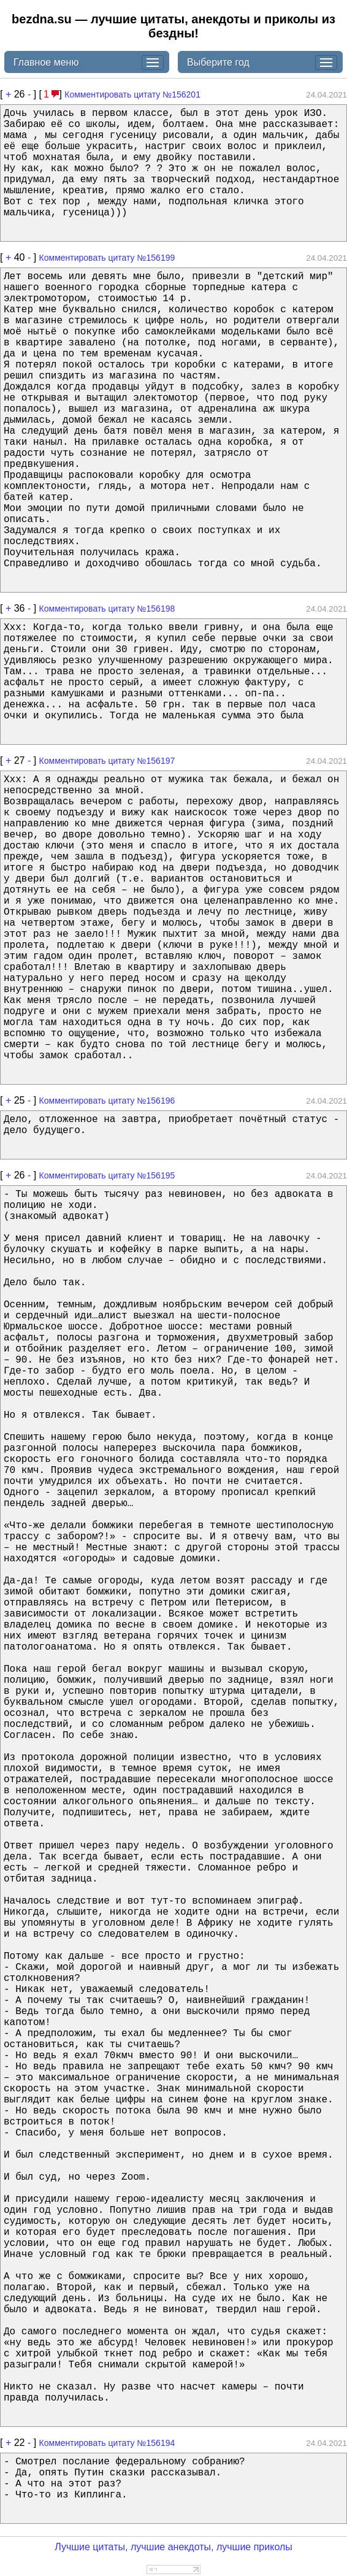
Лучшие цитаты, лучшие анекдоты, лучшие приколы (173, 2547)
